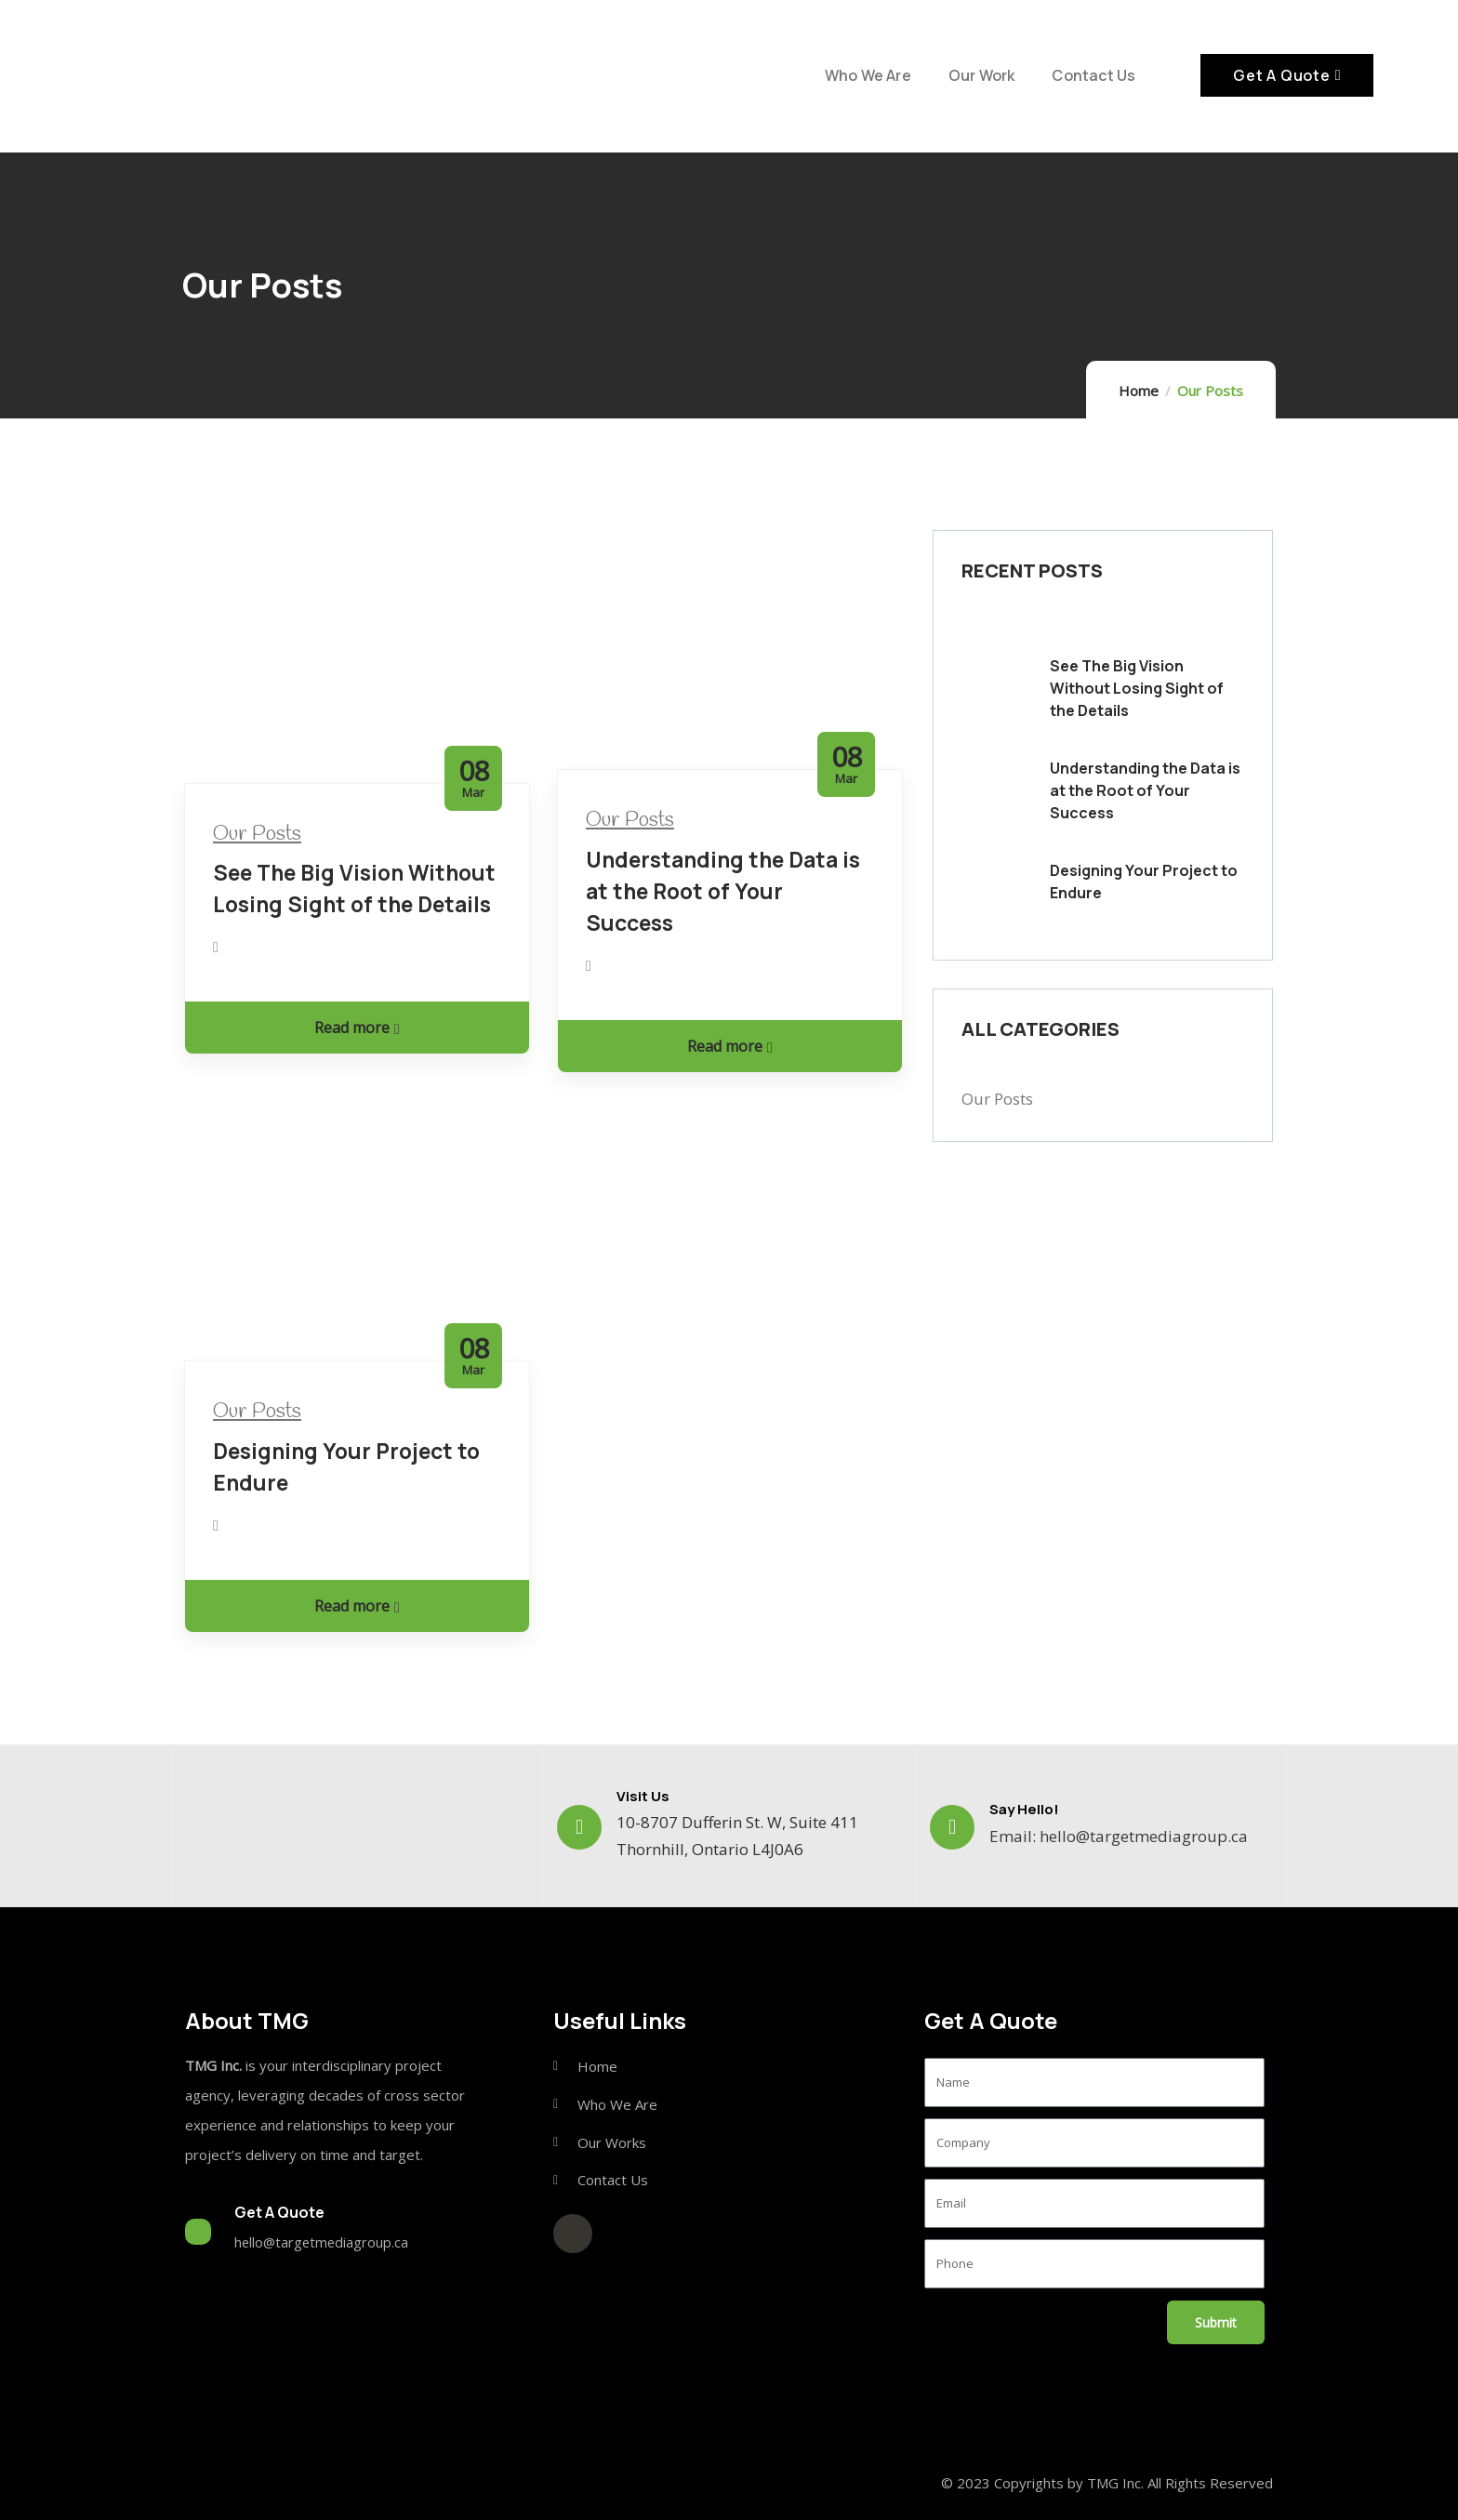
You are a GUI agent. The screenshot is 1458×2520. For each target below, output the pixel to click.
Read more (357, 1027)
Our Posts (257, 834)
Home (1139, 390)
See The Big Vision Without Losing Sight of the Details (1137, 688)
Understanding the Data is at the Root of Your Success (723, 890)
